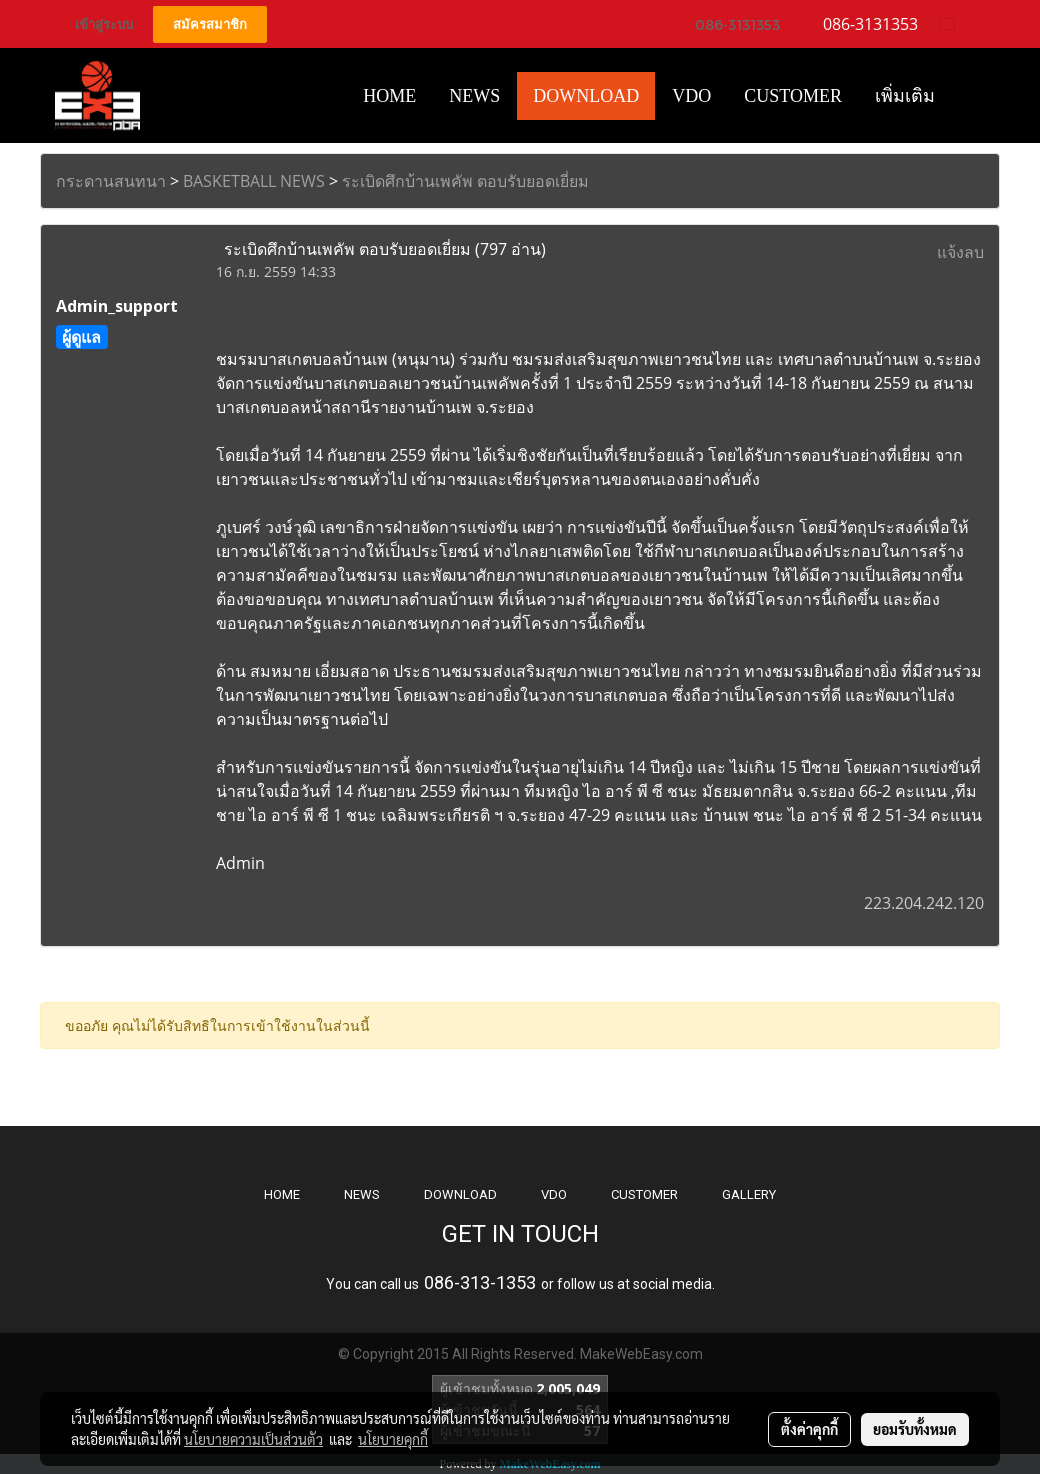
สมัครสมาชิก (210, 24)
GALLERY (749, 1194)
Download (586, 96)
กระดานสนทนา (111, 181)
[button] (969, 96)
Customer (793, 96)
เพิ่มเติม (905, 96)
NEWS (362, 1194)
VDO (691, 96)
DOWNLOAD (460, 1194)
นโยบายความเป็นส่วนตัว (253, 1439)
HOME (389, 96)
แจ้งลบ (960, 252)
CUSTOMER (644, 1194)
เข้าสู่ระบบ (104, 24)
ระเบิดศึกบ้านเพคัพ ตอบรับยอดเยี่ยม (465, 181)
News (474, 96)
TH (955, 23)
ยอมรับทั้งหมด (915, 1429)
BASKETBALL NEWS (254, 181)
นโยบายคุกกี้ (393, 1439)
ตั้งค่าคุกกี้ (809, 1429)
